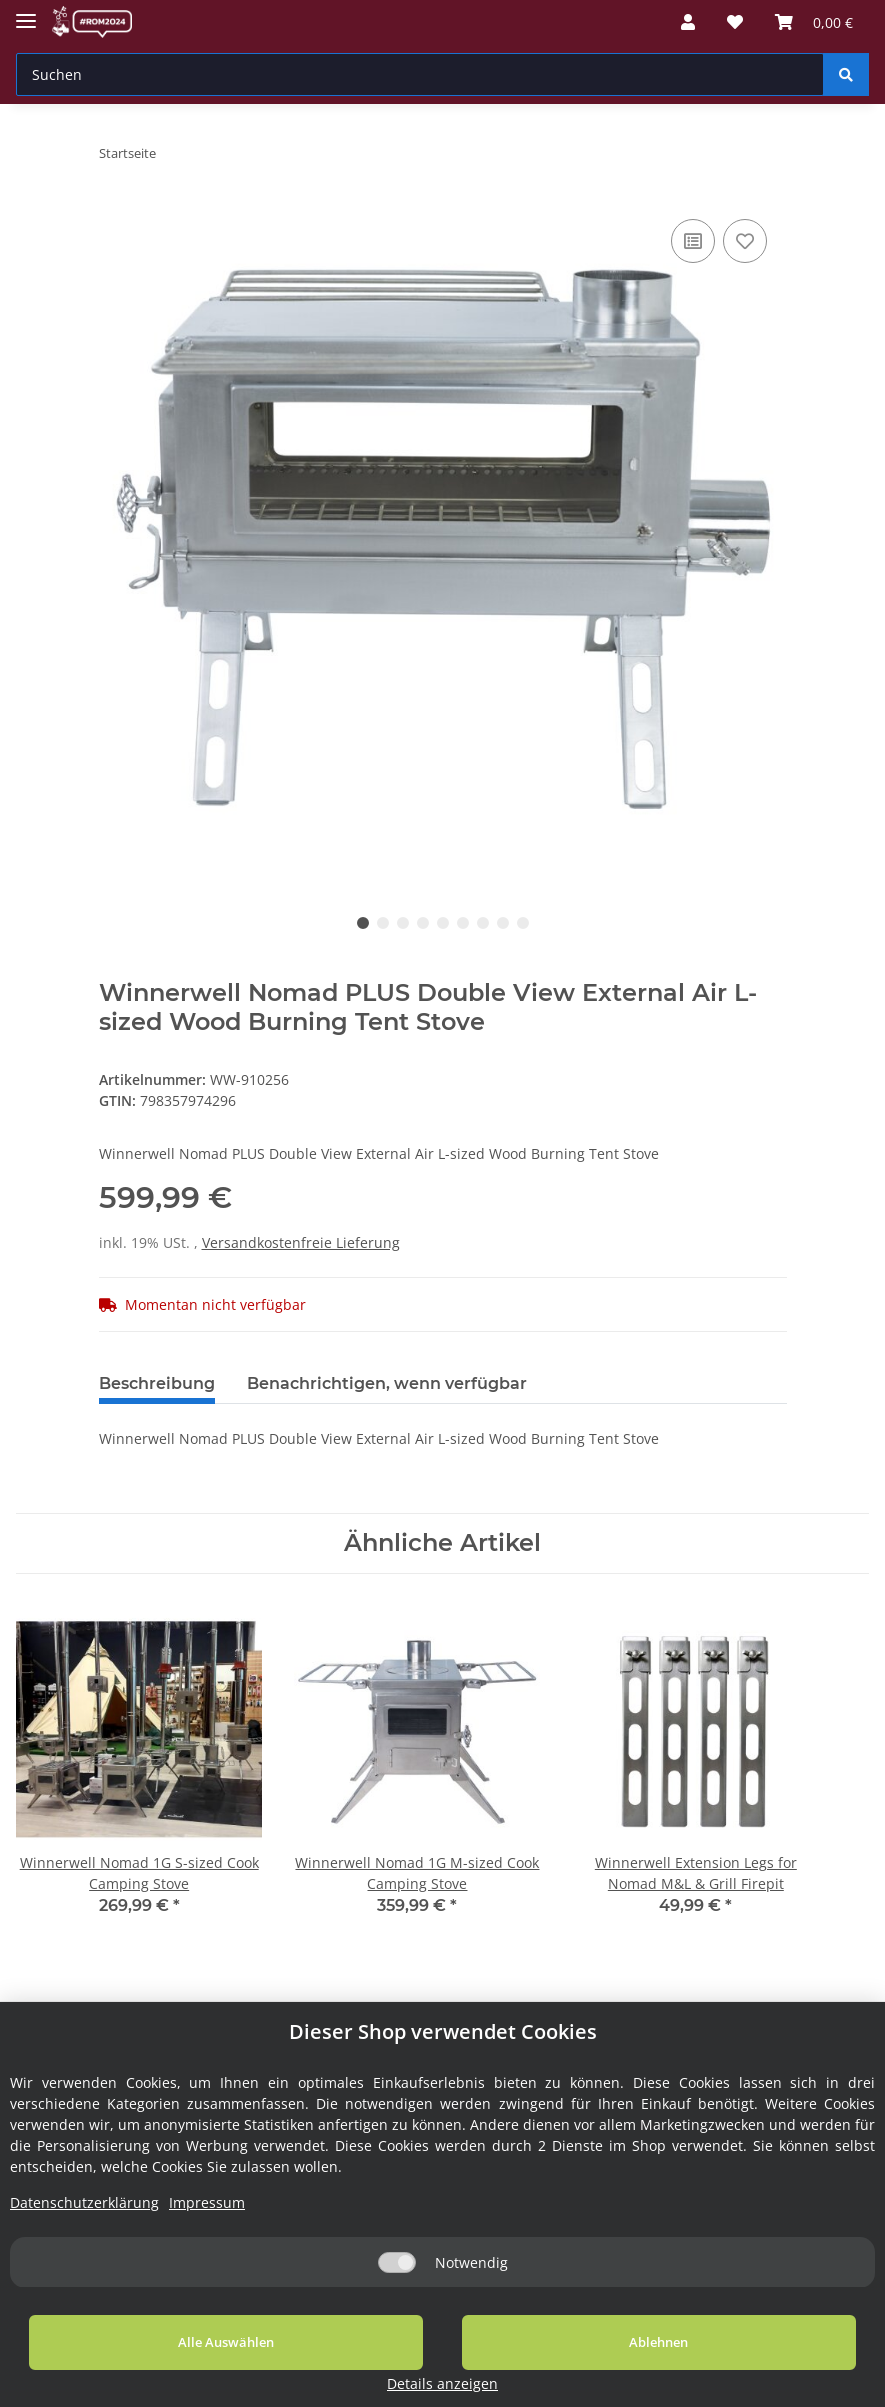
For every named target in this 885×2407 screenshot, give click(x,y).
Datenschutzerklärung (84, 2226)
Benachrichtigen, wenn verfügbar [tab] (387, 1383)
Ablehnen (487, 2366)
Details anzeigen (760, 2383)
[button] (688, 22)
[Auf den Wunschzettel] (745, 241)
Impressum (207, 2226)
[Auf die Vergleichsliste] (693, 241)
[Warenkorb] (814, 22)
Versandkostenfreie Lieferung (301, 1242)
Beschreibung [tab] (157, 1383)
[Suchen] (420, 74)
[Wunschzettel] (735, 22)
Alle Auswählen (169, 2366)
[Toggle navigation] (26, 12)
